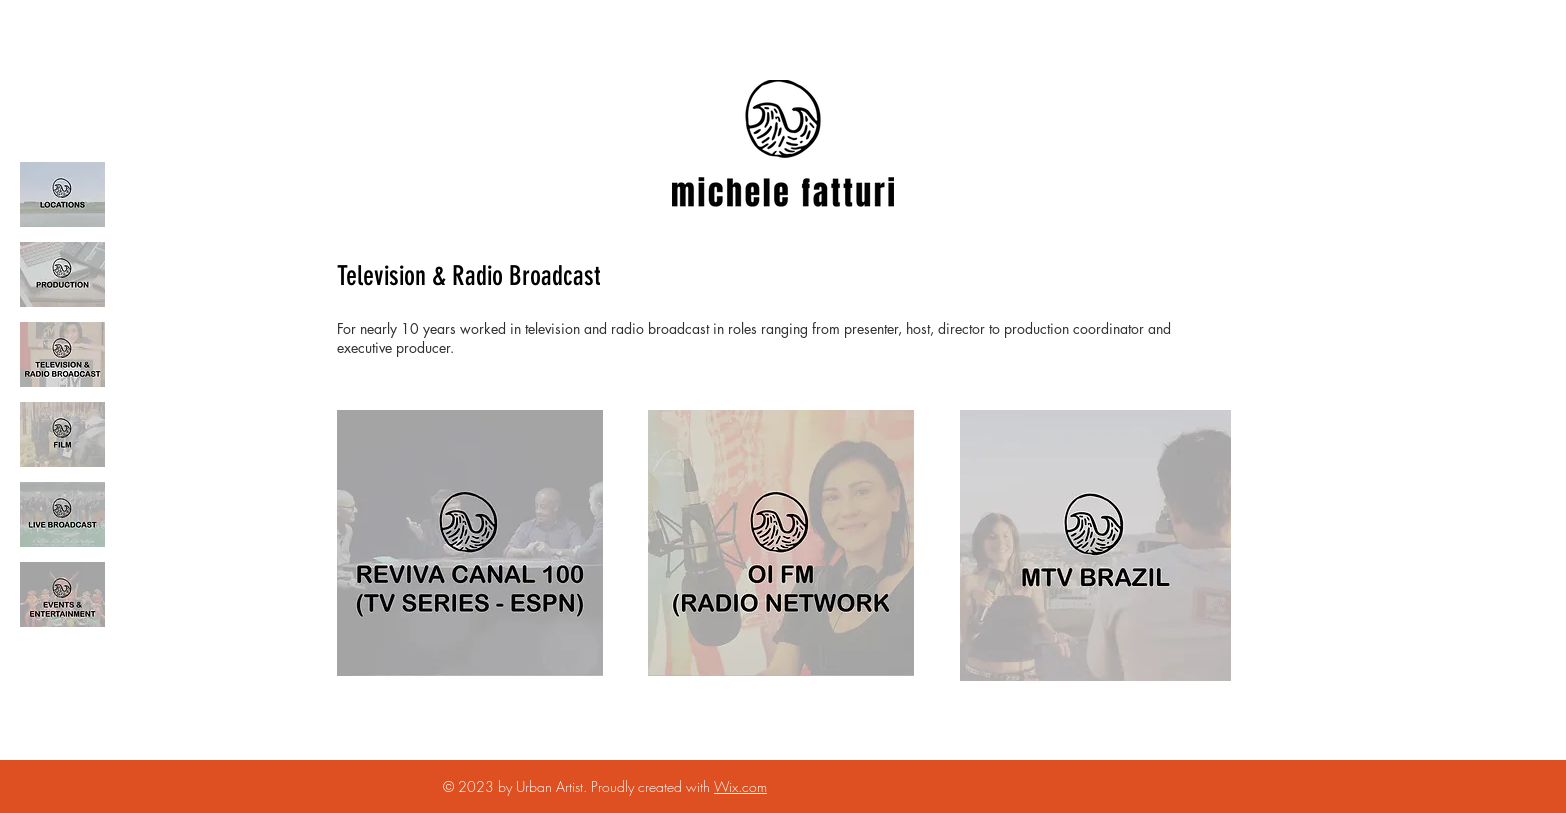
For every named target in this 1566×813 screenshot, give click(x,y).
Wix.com (740, 786)
